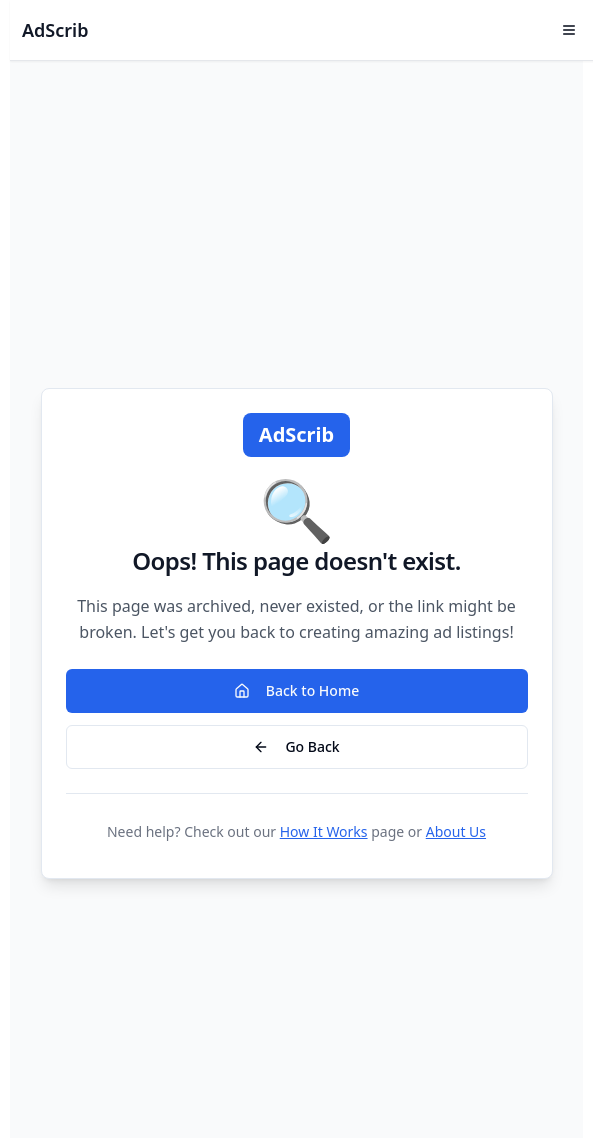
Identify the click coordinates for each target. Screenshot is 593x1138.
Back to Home (296, 690)
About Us (456, 831)
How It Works (324, 831)
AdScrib (55, 30)
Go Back (296, 746)
